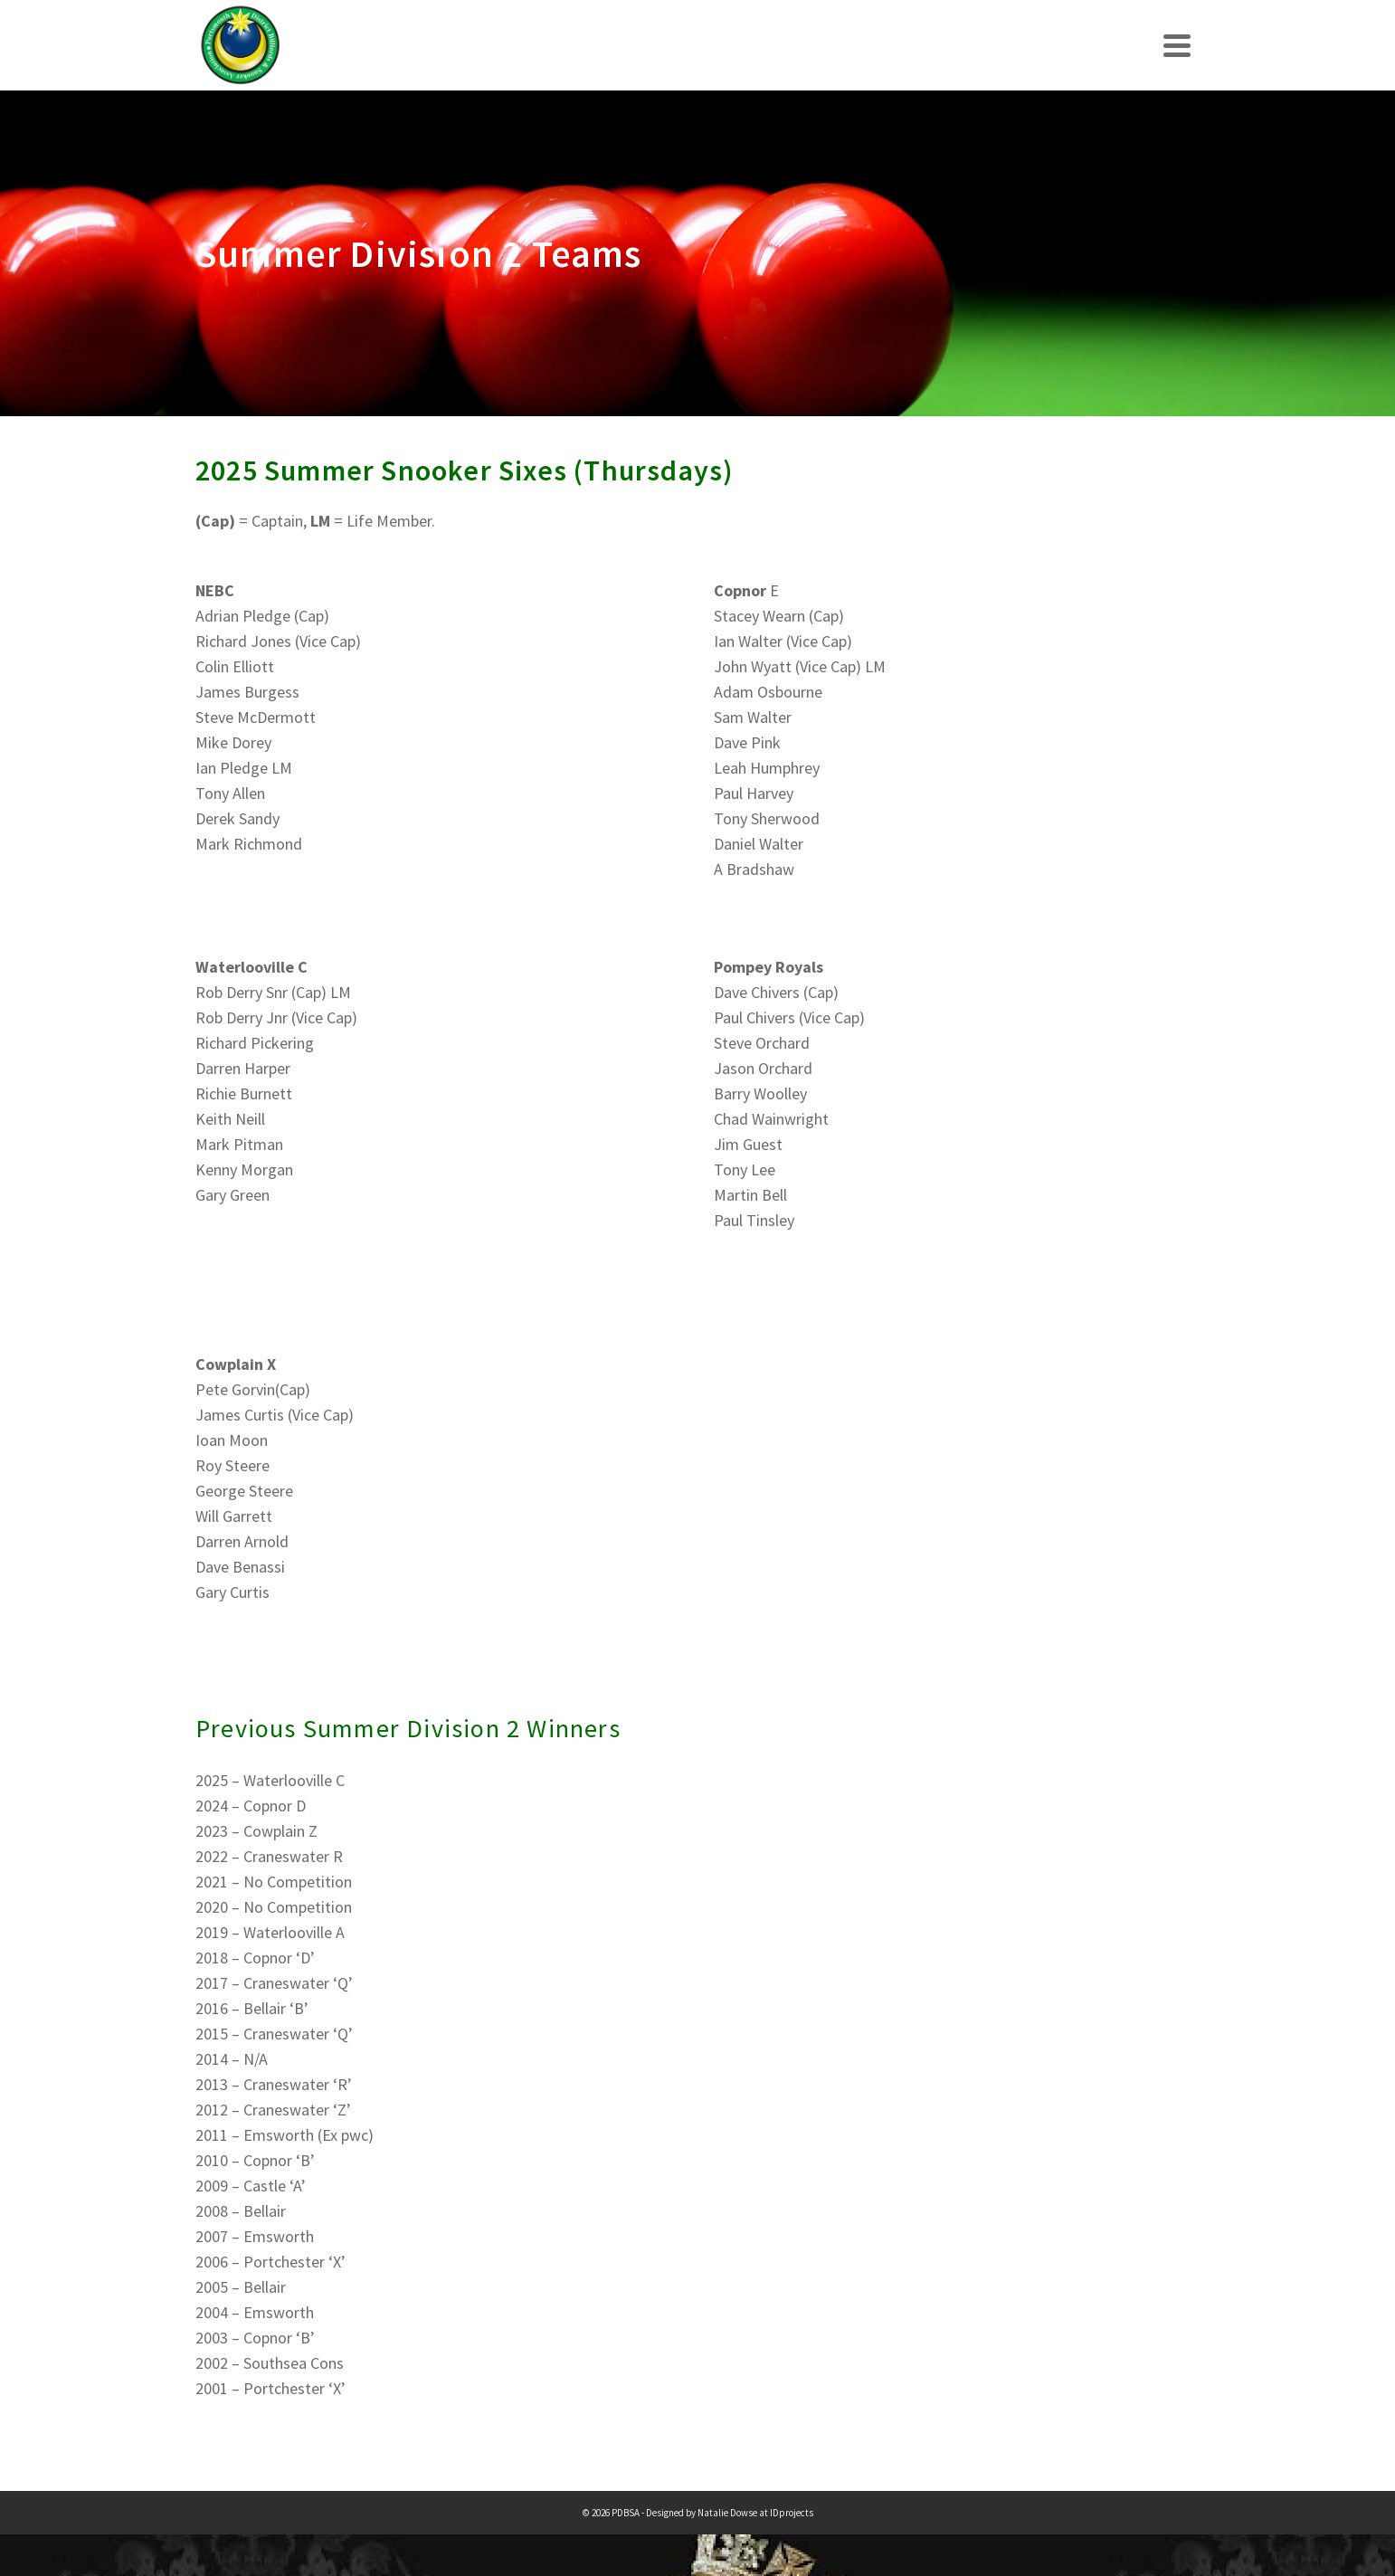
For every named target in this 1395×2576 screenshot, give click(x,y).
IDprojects (791, 2512)
